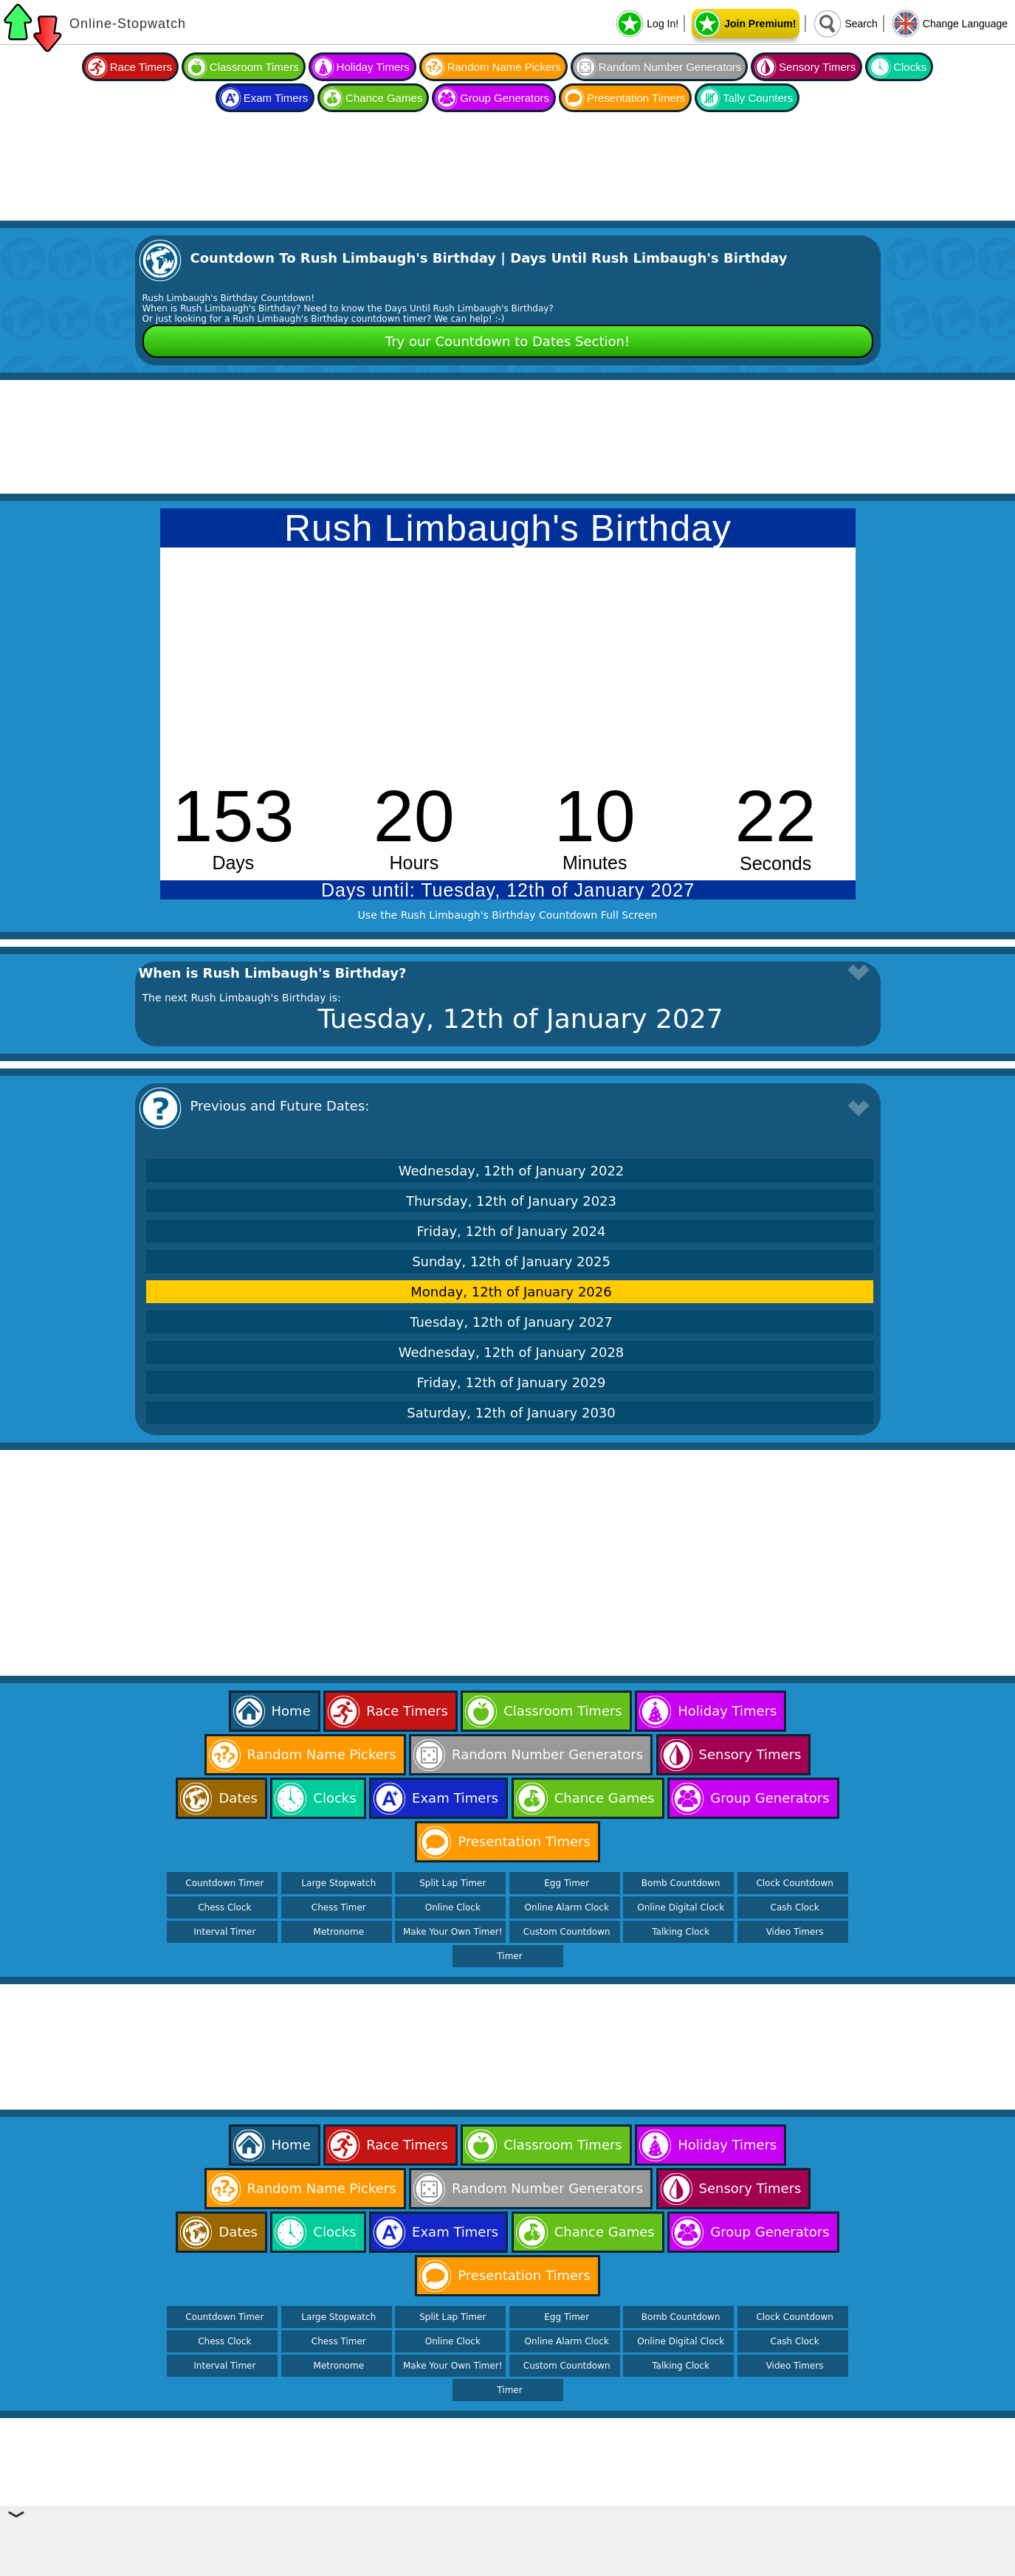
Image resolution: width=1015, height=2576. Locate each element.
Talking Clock (680, 1932)
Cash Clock (795, 1907)
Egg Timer (566, 1883)
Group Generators (504, 97)
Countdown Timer (224, 1883)
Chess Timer (339, 1907)
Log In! (662, 24)
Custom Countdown (566, 1932)
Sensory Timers (817, 67)
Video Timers (795, 1932)
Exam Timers (276, 97)
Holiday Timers (373, 67)
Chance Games (383, 97)
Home (291, 1711)
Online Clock (453, 1907)
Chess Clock (224, 1907)
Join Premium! (760, 24)
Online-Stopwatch (127, 23)
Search (860, 24)
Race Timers (141, 67)
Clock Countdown (794, 1883)
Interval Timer (224, 1932)
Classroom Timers (254, 67)
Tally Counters (758, 97)
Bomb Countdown (680, 1883)
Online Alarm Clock (567, 1907)
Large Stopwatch (338, 1883)
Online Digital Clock (680, 1907)
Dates (238, 1798)
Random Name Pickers (504, 67)
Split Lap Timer (452, 1883)
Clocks (909, 67)
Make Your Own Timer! (453, 1932)
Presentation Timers (636, 97)
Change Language (965, 24)
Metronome (339, 1932)
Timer (509, 1956)
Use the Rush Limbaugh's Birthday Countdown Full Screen (508, 915)
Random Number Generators (670, 67)
